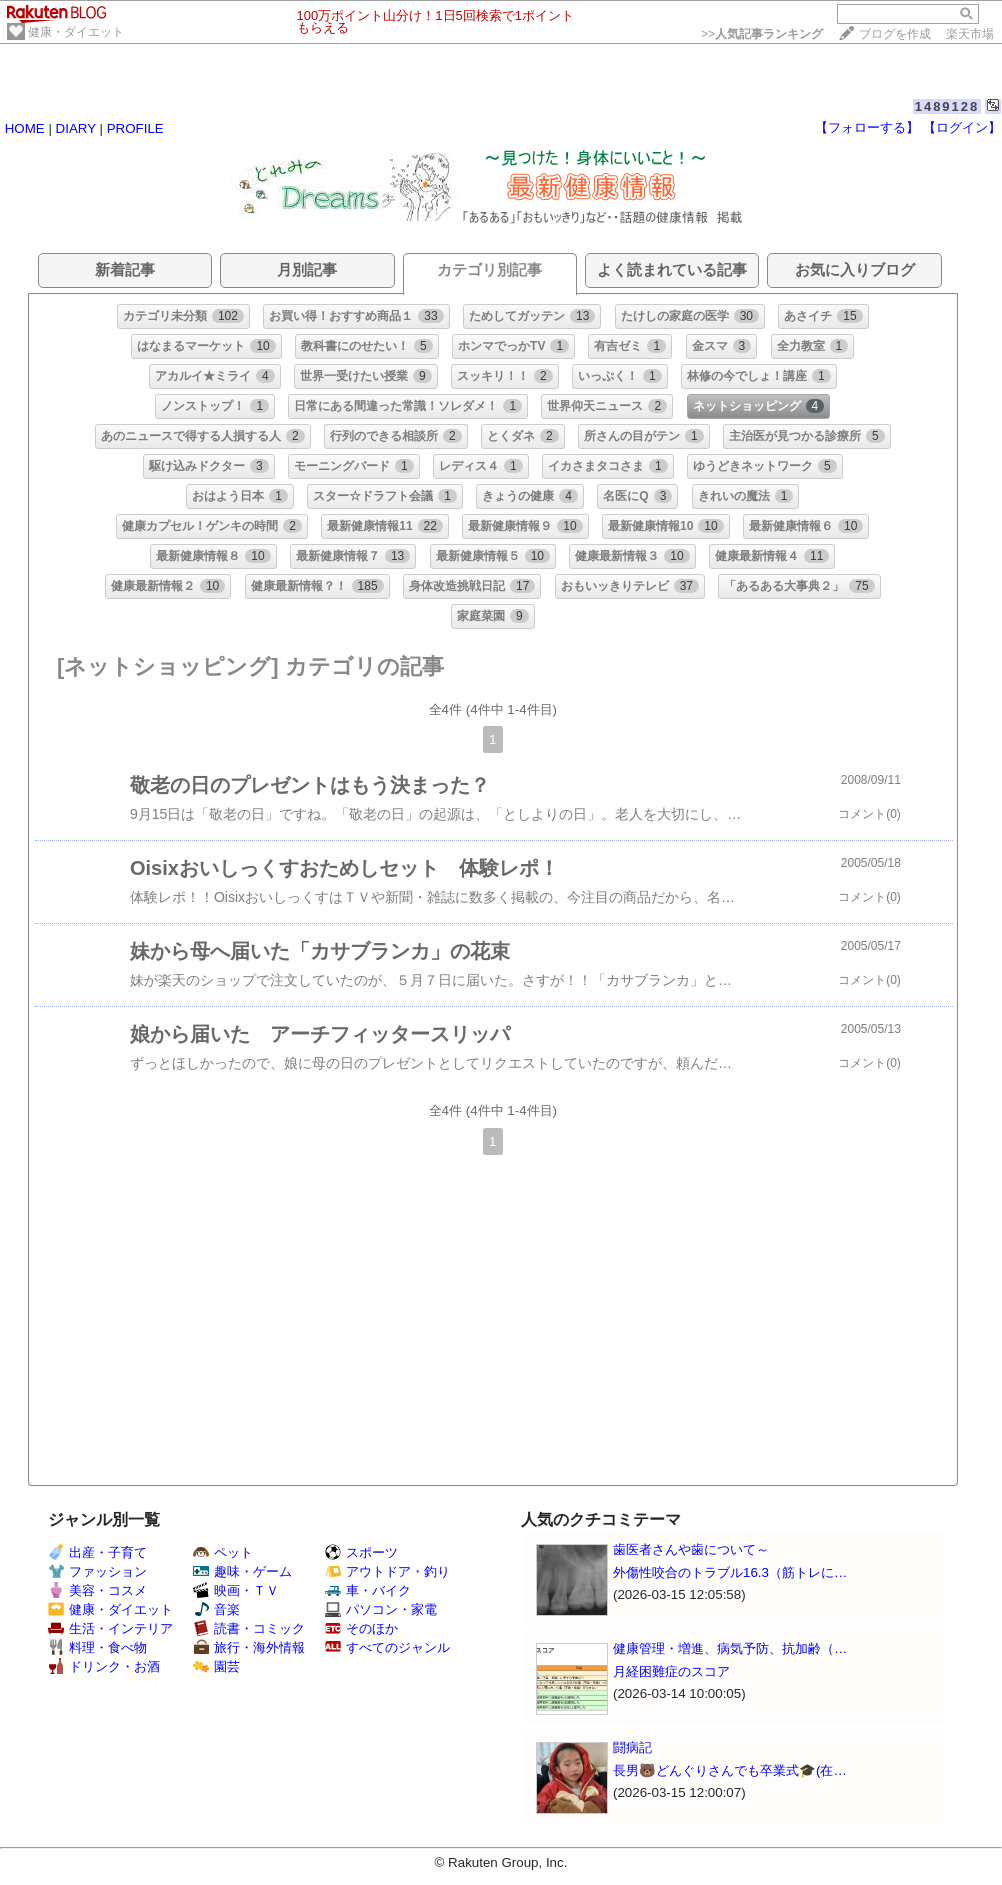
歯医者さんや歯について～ (691, 1549)
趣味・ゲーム (242, 1571)
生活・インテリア (110, 1628)
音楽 (216, 1609)
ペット (223, 1552)
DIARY (76, 128)
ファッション (97, 1571)
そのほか (361, 1628)
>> (762, 34)
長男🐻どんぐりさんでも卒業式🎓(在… (730, 1770)
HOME (25, 128)
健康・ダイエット (76, 32)
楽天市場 (970, 34)
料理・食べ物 (97, 1647)
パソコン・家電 (381, 1609)
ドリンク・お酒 (104, 1666)
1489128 (947, 106)
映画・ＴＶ (236, 1590)
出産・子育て (97, 1552)
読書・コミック (249, 1628)
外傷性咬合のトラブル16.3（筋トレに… (730, 1572)
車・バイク (368, 1590)
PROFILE (135, 128)
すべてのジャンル (387, 1647)
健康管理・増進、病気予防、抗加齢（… (730, 1648)
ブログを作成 (895, 34)
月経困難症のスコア (671, 1671)
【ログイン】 (962, 127)
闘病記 (632, 1747)
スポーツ (361, 1552)
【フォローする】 (867, 127)
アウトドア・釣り (387, 1571)
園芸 (216, 1666)
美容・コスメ (97, 1590)
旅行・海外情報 (249, 1647)
